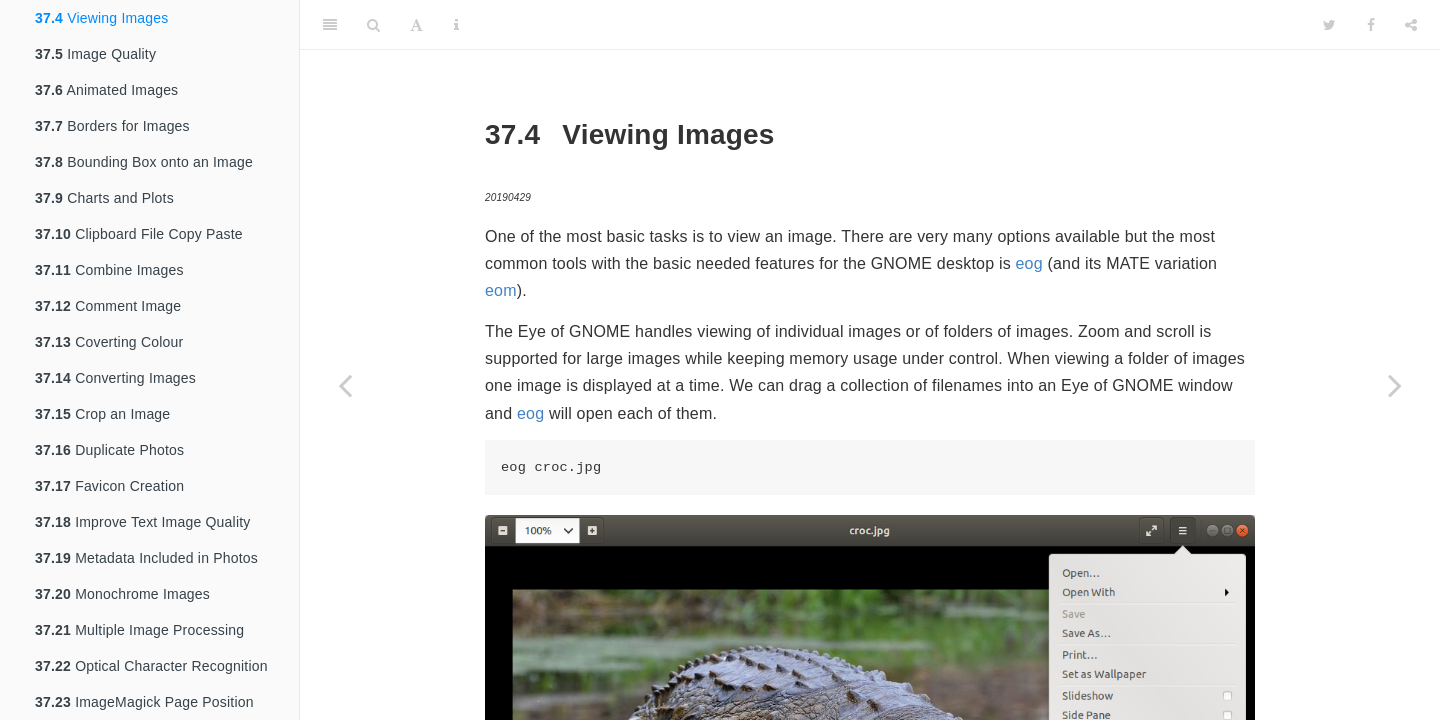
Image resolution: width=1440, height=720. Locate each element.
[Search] (373, 25)
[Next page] (1395, 385)
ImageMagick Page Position (144, 702)
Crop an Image (102, 414)
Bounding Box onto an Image (144, 162)
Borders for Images (112, 126)
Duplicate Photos (109, 450)
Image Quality (95, 54)
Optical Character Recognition (151, 666)
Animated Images (106, 90)
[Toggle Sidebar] (330, 25)
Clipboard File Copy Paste (139, 234)
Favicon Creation (109, 486)
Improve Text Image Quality (142, 522)
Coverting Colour (109, 342)
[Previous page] (345, 385)
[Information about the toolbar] (456, 25)
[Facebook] (1371, 25)
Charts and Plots (104, 198)
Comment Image (108, 306)
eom (501, 290)
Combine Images (109, 270)
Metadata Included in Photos (146, 558)
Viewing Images (102, 18)
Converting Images (115, 378)
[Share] (1411, 25)
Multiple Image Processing (139, 630)
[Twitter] (1329, 25)
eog (1029, 263)
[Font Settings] (416, 25)
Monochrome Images (122, 594)
